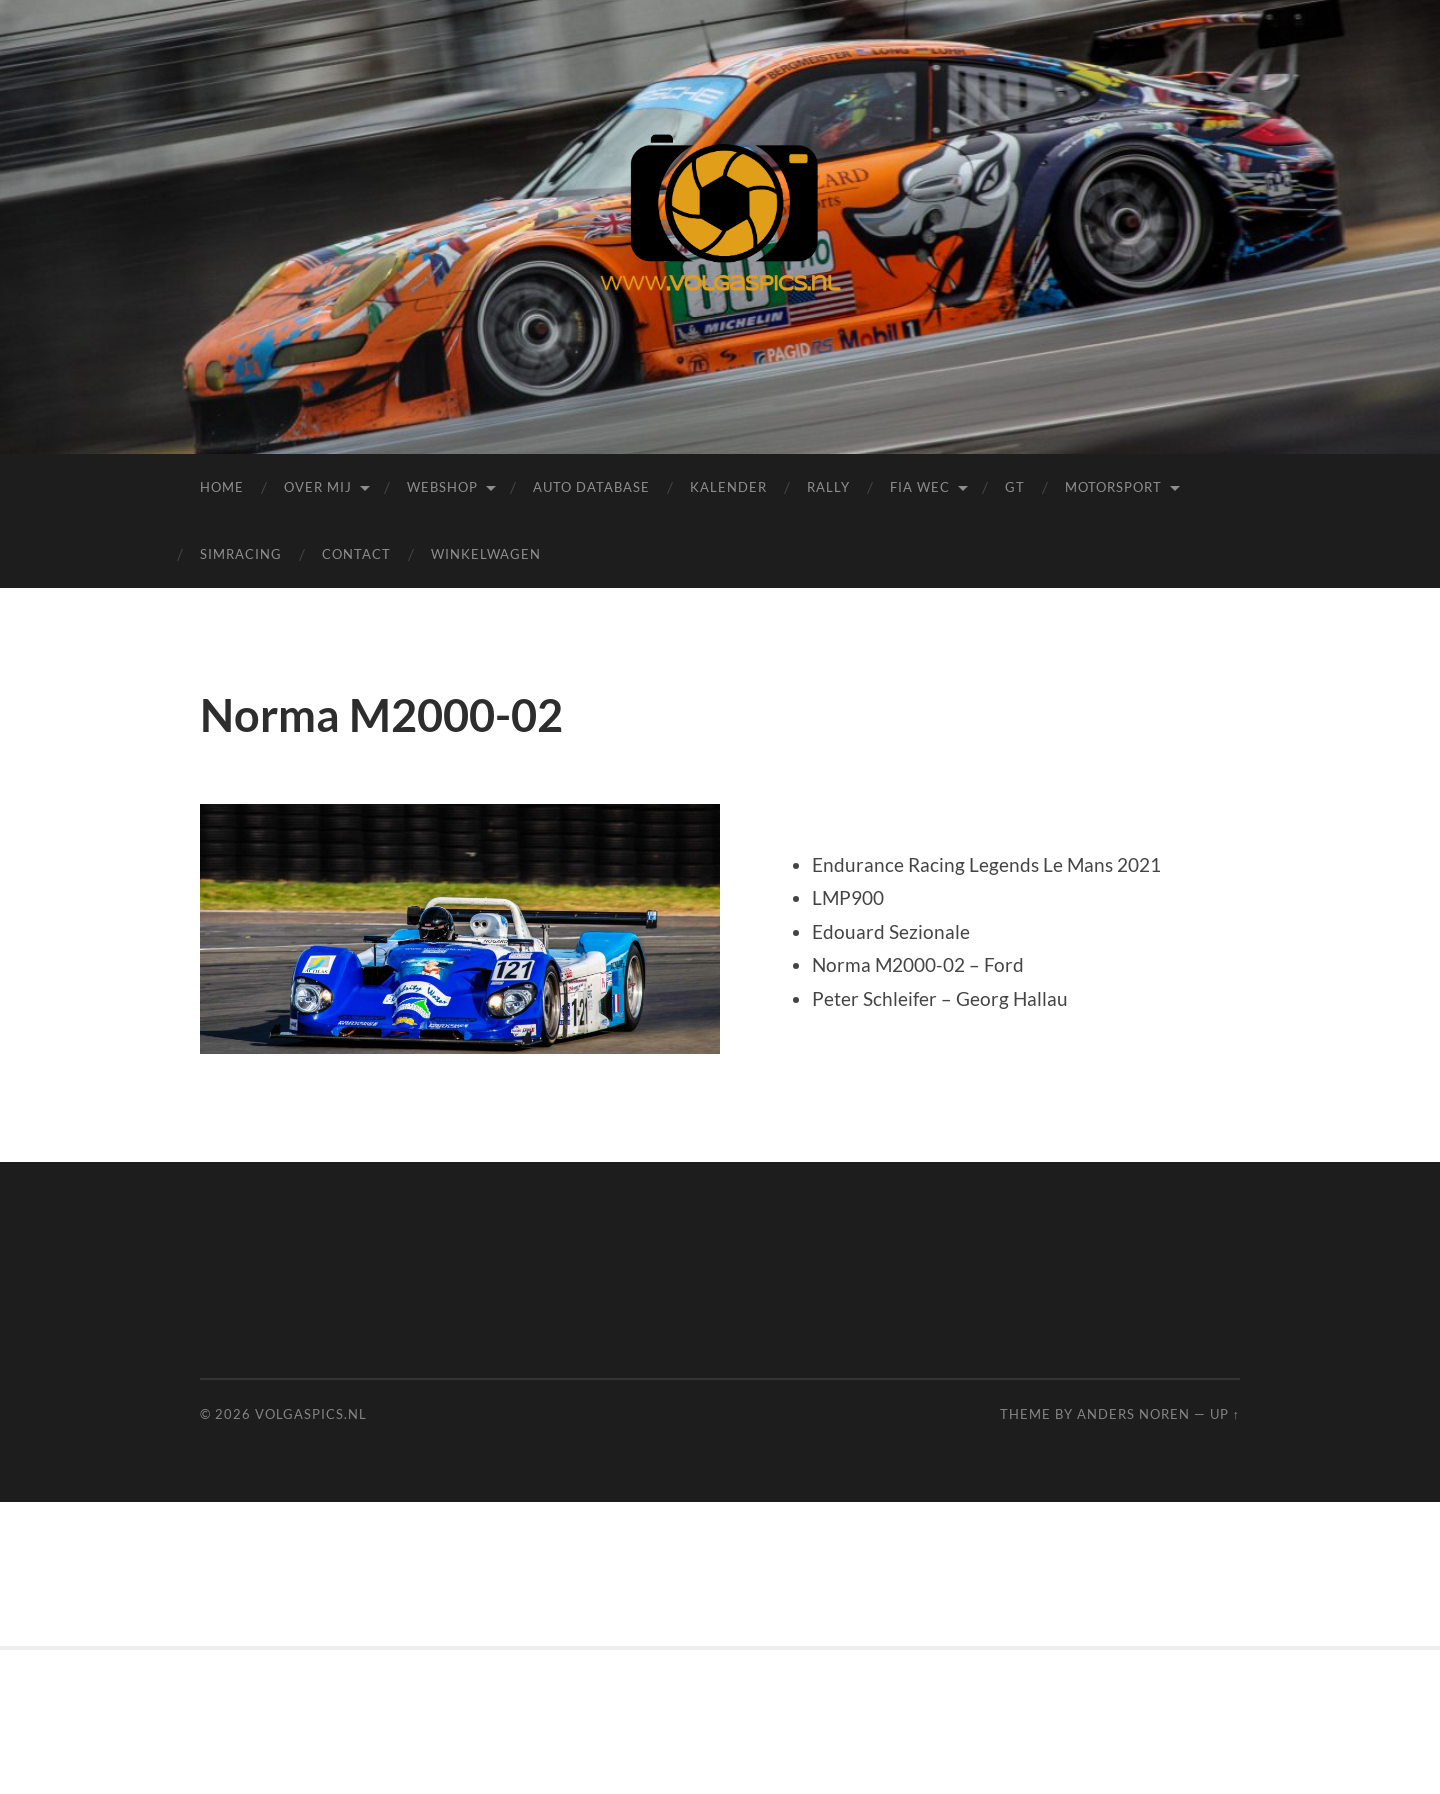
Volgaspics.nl (311, 1414)
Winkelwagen (486, 554)
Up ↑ (1225, 1414)
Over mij (318, 487)
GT (1015, 487)
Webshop (442, 487)
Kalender (728, 487)
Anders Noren (1133, 1414)
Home (222, 487)
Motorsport (1113, 487)
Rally (828, 487)
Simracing (241, 554)
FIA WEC (920, 487)
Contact (356, 554)
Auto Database (591, 487)
